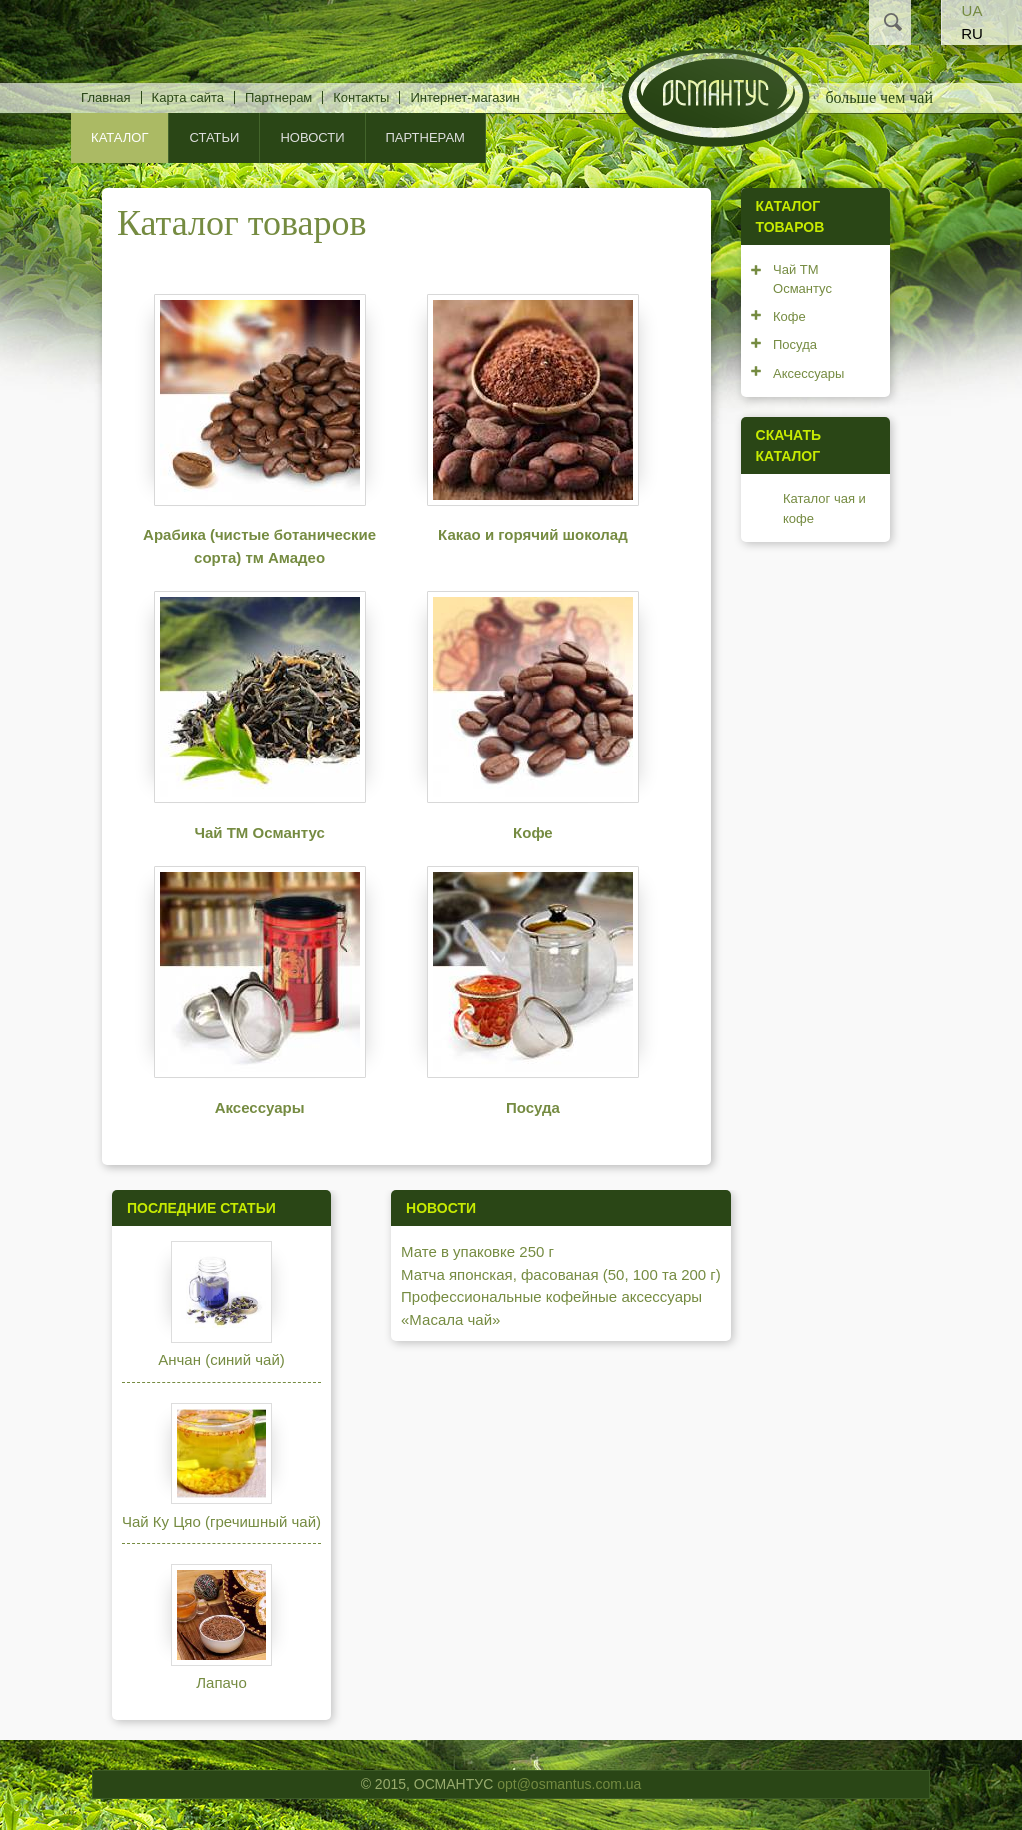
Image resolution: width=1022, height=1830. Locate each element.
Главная (105, 97)
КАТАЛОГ (119, 137)
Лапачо (221, 1682)
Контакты (361, 97)
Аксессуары (260, 1107)
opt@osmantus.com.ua (569, 1784)
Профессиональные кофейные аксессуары (551, 1296)
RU (972, 33)
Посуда (533, 1107)
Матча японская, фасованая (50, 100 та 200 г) (561, 1274)
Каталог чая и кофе (824, 508)
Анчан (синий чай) (221, 1359)
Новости (312, 137)
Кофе (533, 832)
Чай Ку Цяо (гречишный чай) (221, 1521)
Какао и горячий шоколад (533, 534)
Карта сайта (188, 97)
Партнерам (278, 97)
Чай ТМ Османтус (259, 832)
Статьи (214, 137)
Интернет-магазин (464, 97)
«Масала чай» (450, 1319)
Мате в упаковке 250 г (477, 1251)
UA (972, 10)
